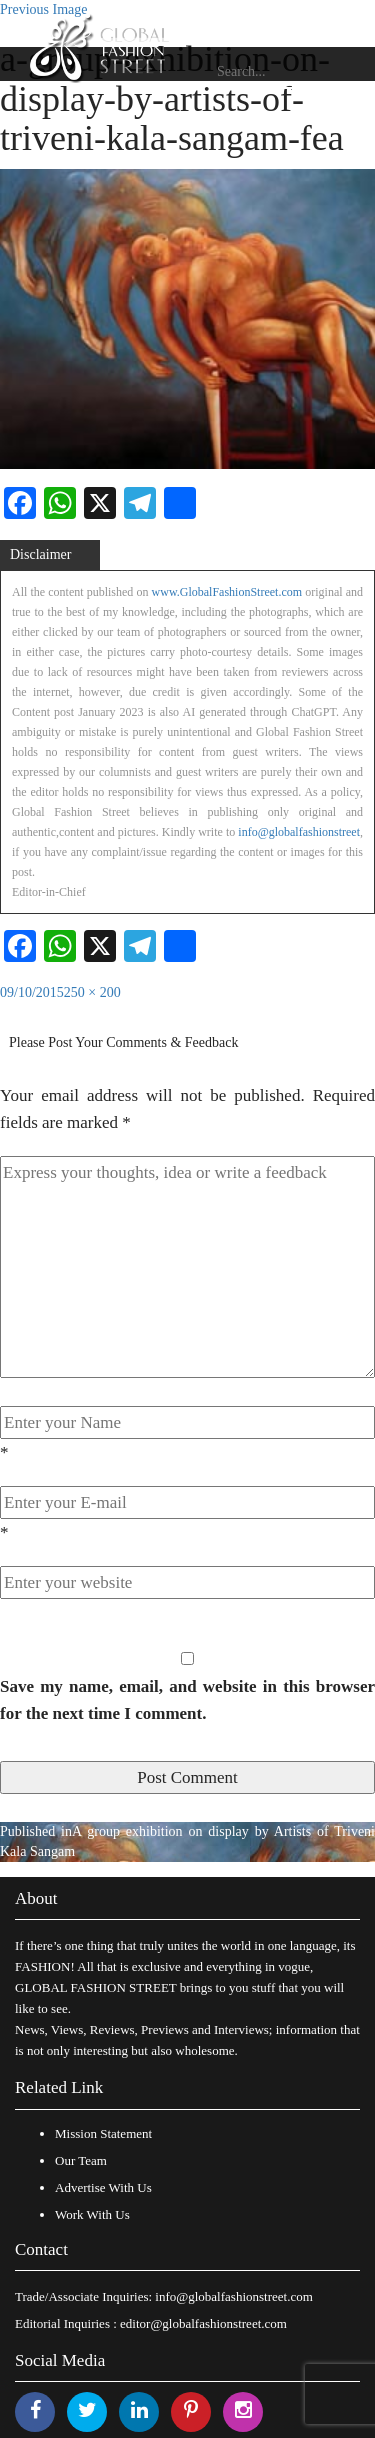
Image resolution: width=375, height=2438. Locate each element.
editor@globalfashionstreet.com (203, 2323)
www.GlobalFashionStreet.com (227, 592)
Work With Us (92, 2214)
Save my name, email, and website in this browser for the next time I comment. (187, 1700)
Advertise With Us (103, 2187)
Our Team (81, 2160)
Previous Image (43, 9)
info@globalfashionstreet (299, 832)
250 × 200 (92, 992)
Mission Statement (103, 2133)
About (36, 1898)
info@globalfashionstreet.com (233, 2296)
